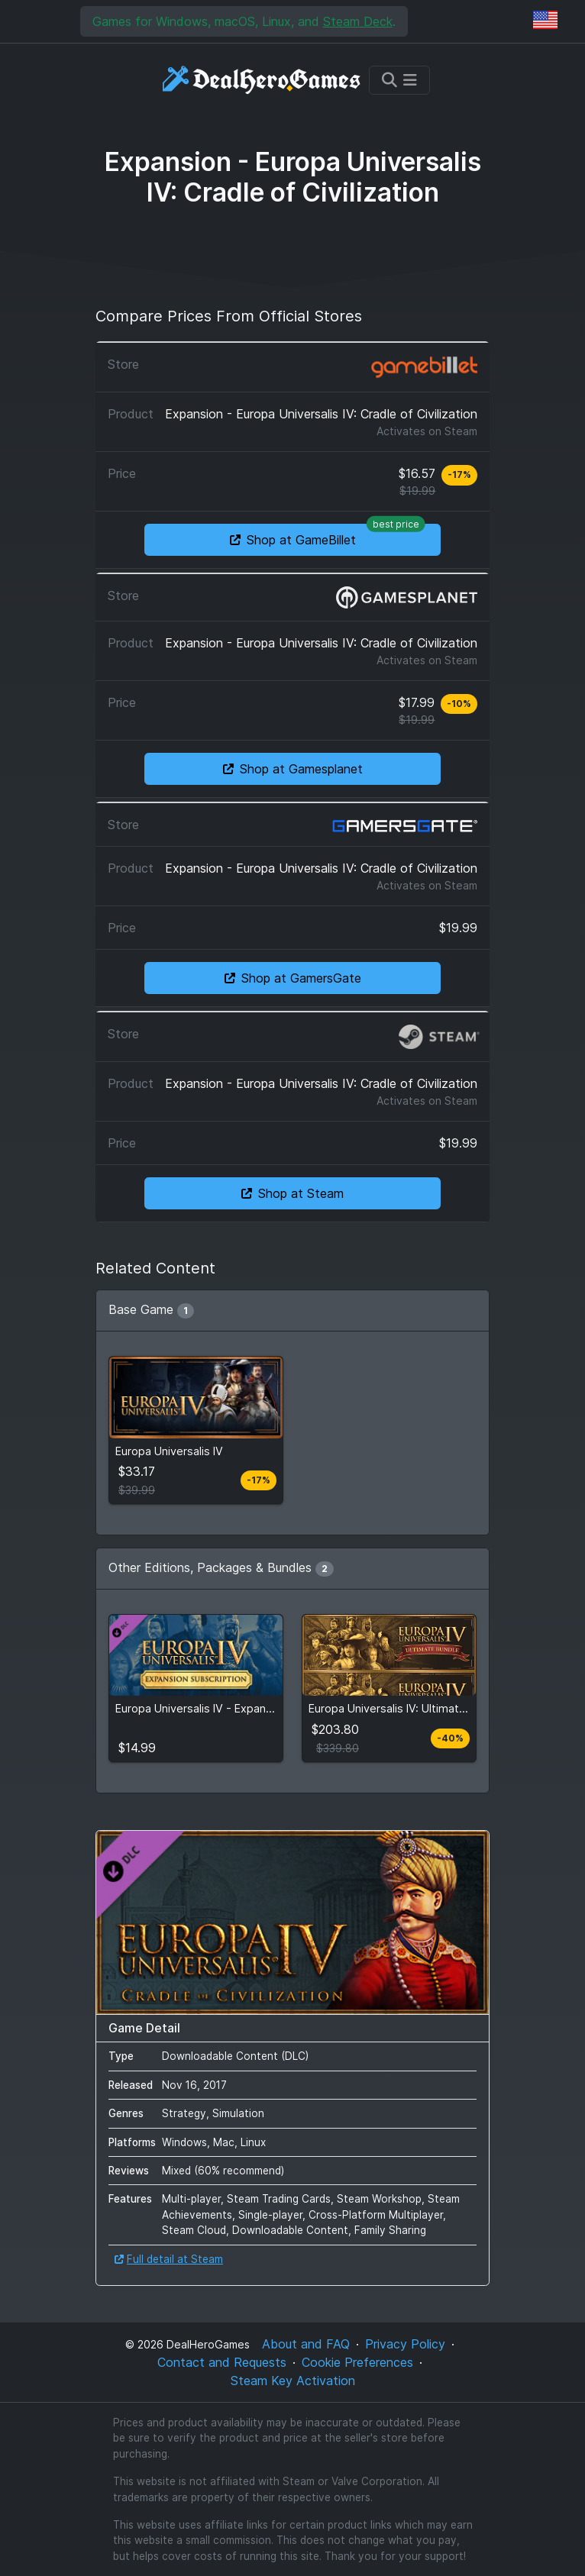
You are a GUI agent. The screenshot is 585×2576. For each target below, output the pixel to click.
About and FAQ (306, 2344)
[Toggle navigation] (399, 80)
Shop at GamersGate (293, 978)
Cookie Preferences (357, 2362)
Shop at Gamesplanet (293, 768)
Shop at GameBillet (327, 535)
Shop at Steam (292, 1193)
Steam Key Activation (293, 2380)
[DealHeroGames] (262, 80)
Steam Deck (358, 21)
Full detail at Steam (169, 2259)
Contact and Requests (221, 2362)
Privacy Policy (405, 2344)
